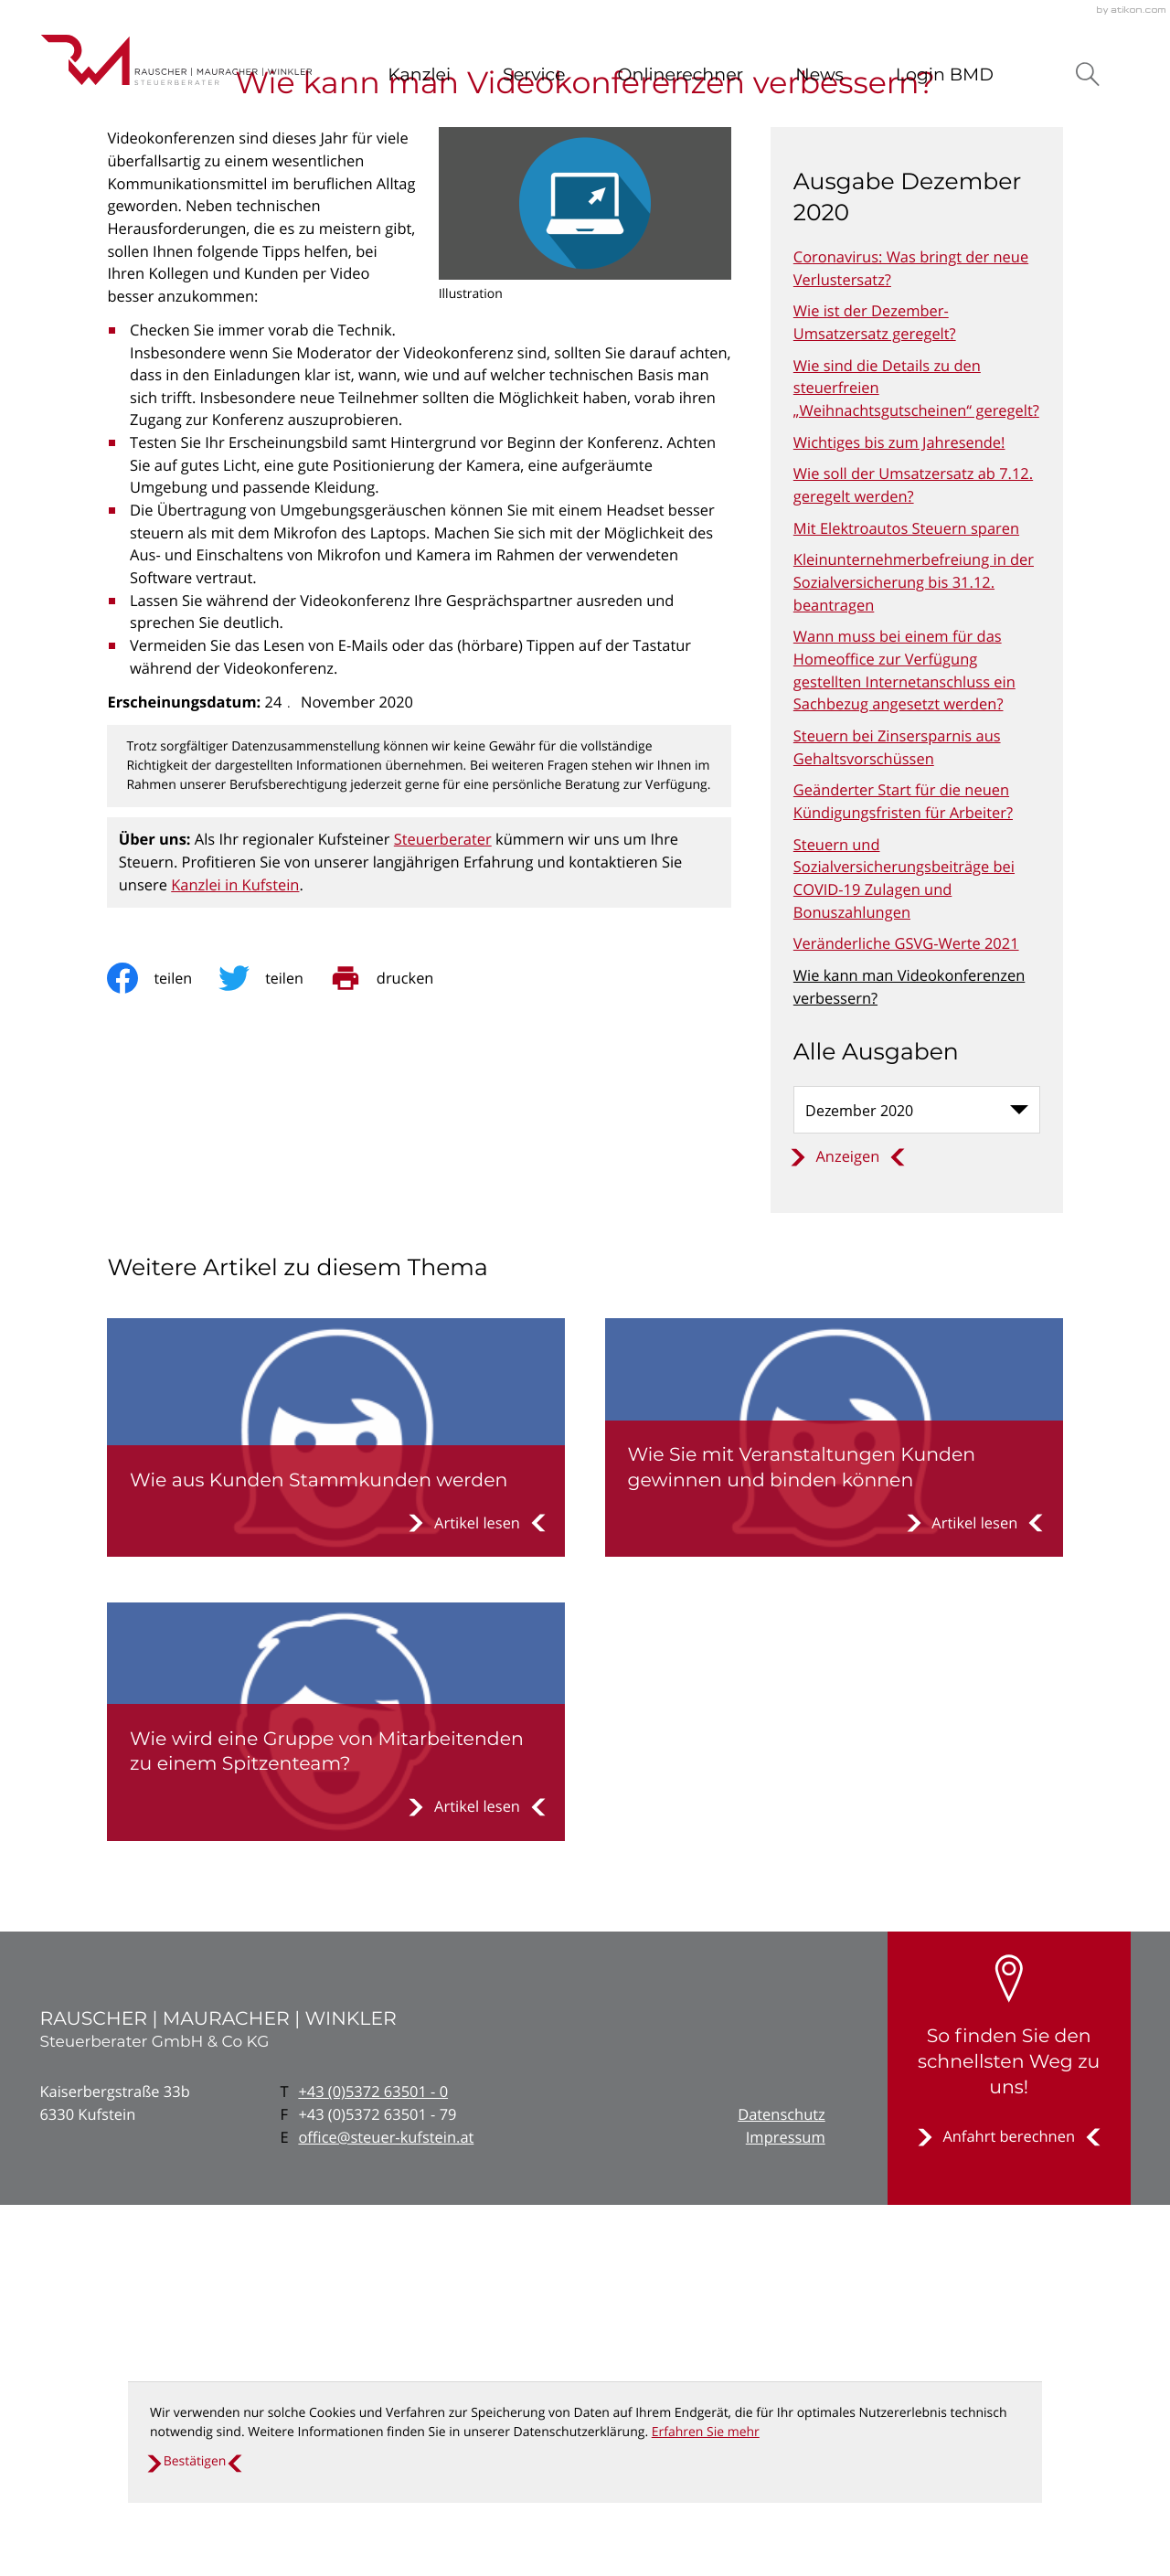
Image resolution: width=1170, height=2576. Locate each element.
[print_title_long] (397, 1349)
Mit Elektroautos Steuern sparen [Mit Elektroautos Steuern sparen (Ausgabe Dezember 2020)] (906, 899)
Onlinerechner (681, 74)
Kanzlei (419, 74)
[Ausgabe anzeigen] (847, 1527)
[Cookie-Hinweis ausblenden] (194, 2462)
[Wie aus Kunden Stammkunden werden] (336, 1808)
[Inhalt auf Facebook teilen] (163, 1349)
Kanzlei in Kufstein (235, 1255)
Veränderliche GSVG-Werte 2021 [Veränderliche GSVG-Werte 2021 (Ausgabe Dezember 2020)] (906, 1314)
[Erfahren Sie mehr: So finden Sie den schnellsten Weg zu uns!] (1009, 2507)
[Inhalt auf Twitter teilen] (275, 1349)
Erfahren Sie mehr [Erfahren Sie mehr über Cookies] (706, 2432)
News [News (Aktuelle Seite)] (819, 74)
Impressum (785, 2507)
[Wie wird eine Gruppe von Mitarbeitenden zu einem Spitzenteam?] (336, 2093)
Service (534, 74)
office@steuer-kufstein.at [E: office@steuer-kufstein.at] (385, 2507)
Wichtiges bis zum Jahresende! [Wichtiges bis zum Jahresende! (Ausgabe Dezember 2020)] (899, 813)
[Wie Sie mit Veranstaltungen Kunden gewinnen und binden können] (834, 1808)
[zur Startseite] (176, 60)
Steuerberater (443, 1209)
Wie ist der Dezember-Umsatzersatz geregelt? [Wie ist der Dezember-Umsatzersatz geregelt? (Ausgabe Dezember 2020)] (874, 693)
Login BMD (945, 74)
